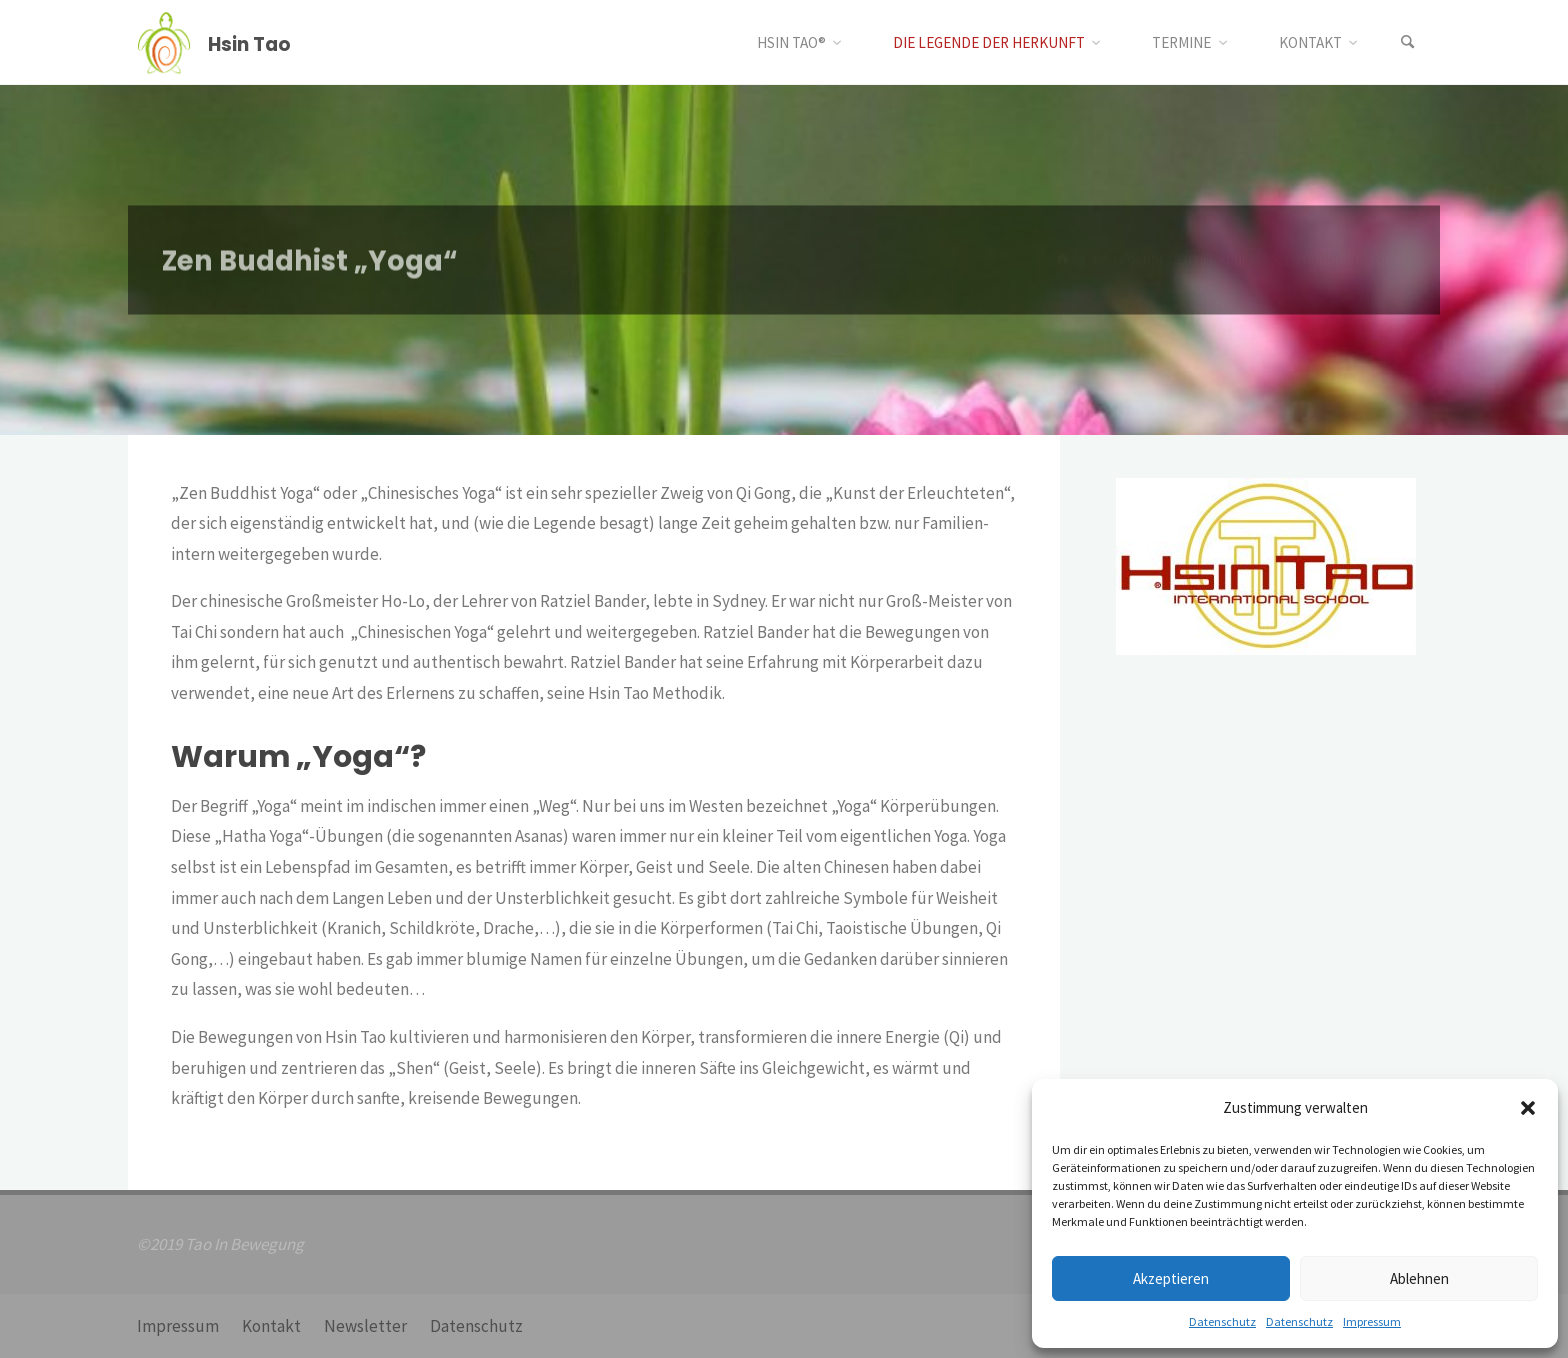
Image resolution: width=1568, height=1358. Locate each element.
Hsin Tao (249, 43)
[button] (1528, 1108)
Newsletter (365, 1326)
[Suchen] (1408, 42)
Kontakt (271, 1326)
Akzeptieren (1171, 1278)
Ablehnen (1419, 1278)
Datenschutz (1222, 1321)
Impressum (1372, 1321)
